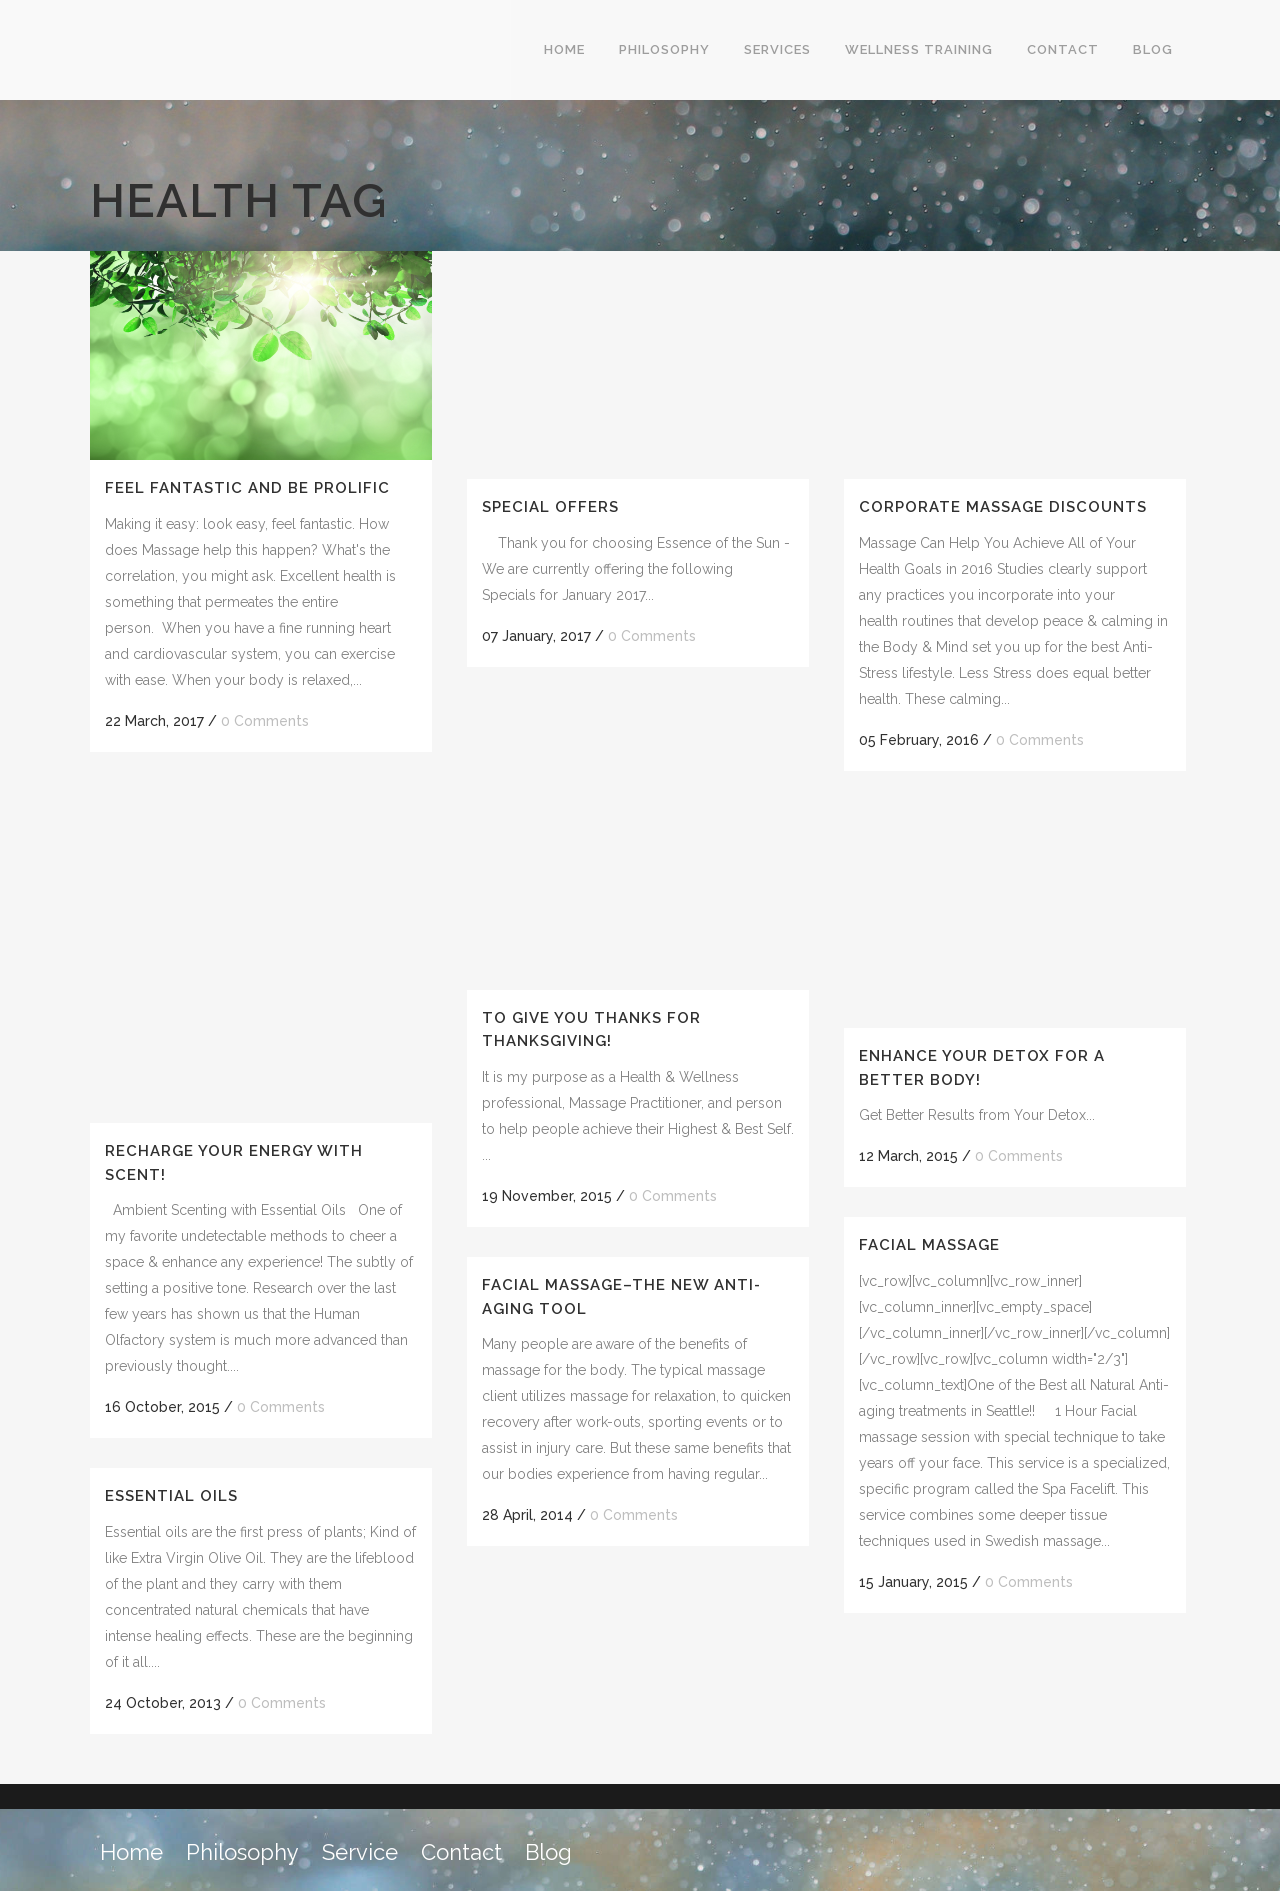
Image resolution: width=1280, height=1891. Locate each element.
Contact (461, 1852)
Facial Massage (929, 1245)
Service (360, 1852)
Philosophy (242, 1852)
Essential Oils (171, 1496)
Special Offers (550, 507)
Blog (548, 1852)
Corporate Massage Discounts (1003, 507)
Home (131, 1852)
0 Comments (265, 721)
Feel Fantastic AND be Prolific (247, 488)
